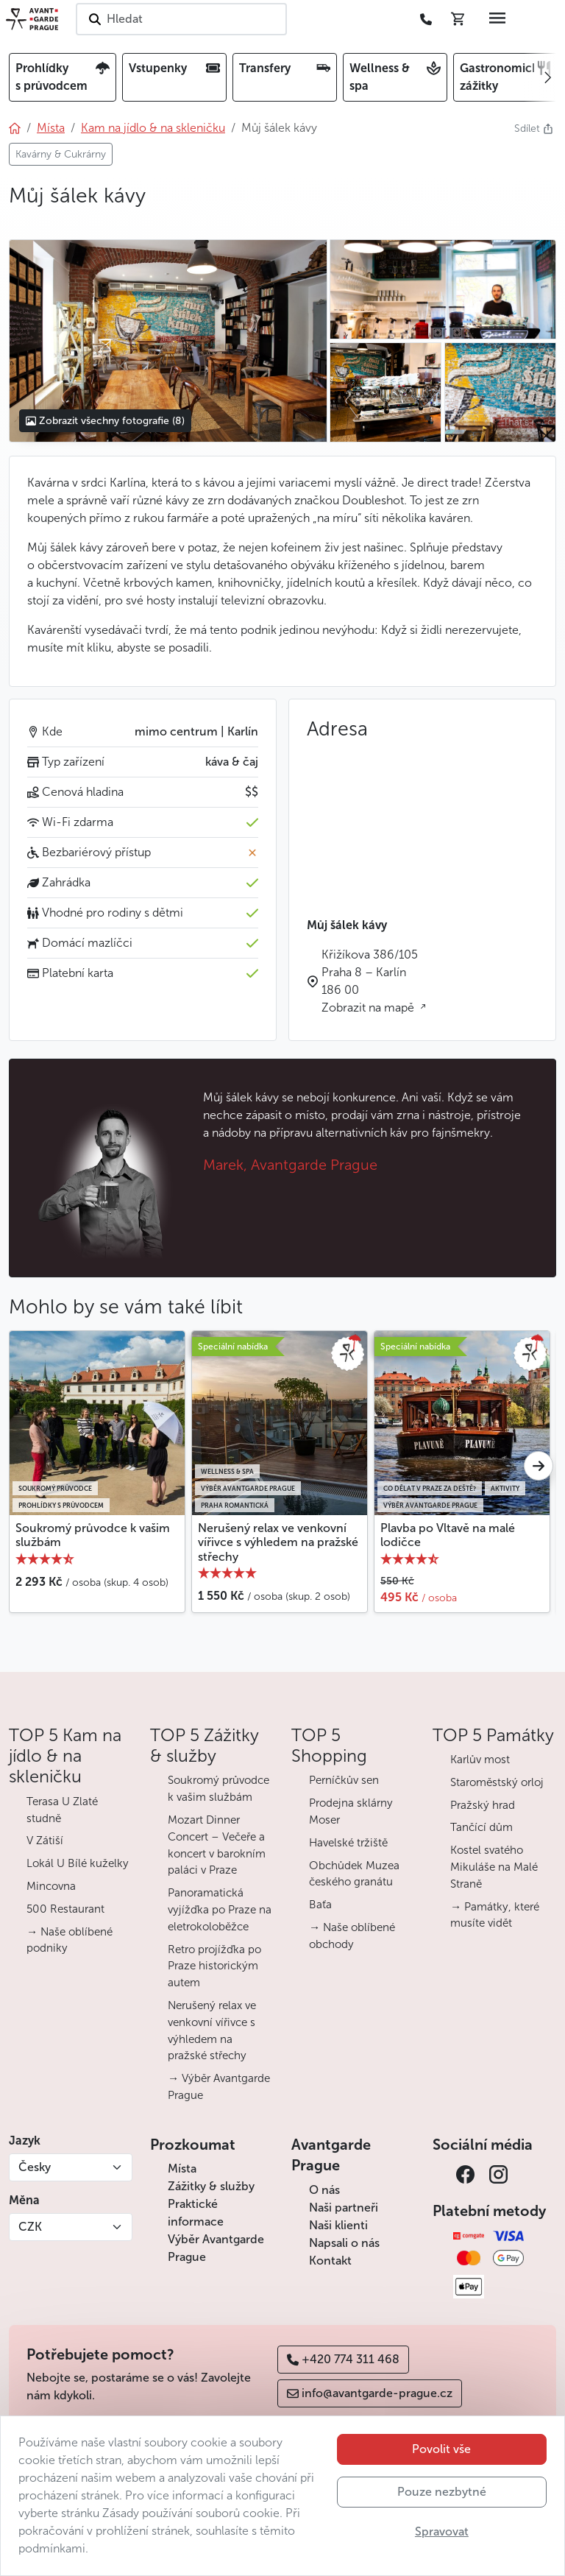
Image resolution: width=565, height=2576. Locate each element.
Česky (34, 2167)
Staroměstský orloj (497, 1782)
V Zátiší (44, 1840)
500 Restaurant (65, 1909)
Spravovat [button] (442, 2531)
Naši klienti (338, 2225)
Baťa (320, 1904)
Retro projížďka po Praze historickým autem (214, 1966)
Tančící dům (481, 1827)
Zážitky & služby (211, 2186)
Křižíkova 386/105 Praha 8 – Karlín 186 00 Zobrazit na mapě (369, 981)
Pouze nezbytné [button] (441, 2492)
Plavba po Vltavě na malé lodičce (447, 1535)
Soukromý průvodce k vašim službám (92, 1535)
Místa (182, 2169)
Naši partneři (343, 2208)
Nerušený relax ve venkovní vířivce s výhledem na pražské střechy (278, 1542)
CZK (30, 2227)
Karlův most (480, 1759)
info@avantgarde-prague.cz (369, 2393)
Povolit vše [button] (441, 2449)
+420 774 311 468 (343, 2359)
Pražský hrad (482, 1805)
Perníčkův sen (344, 1780)
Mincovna (51, 1886)
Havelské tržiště (348, 1842)
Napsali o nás (344, 2243)
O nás (324, 2190)
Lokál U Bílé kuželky (77, 1863)
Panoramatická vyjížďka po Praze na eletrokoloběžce (219, 1909)
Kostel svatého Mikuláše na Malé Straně (494, 1867)
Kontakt (330, 2261)
